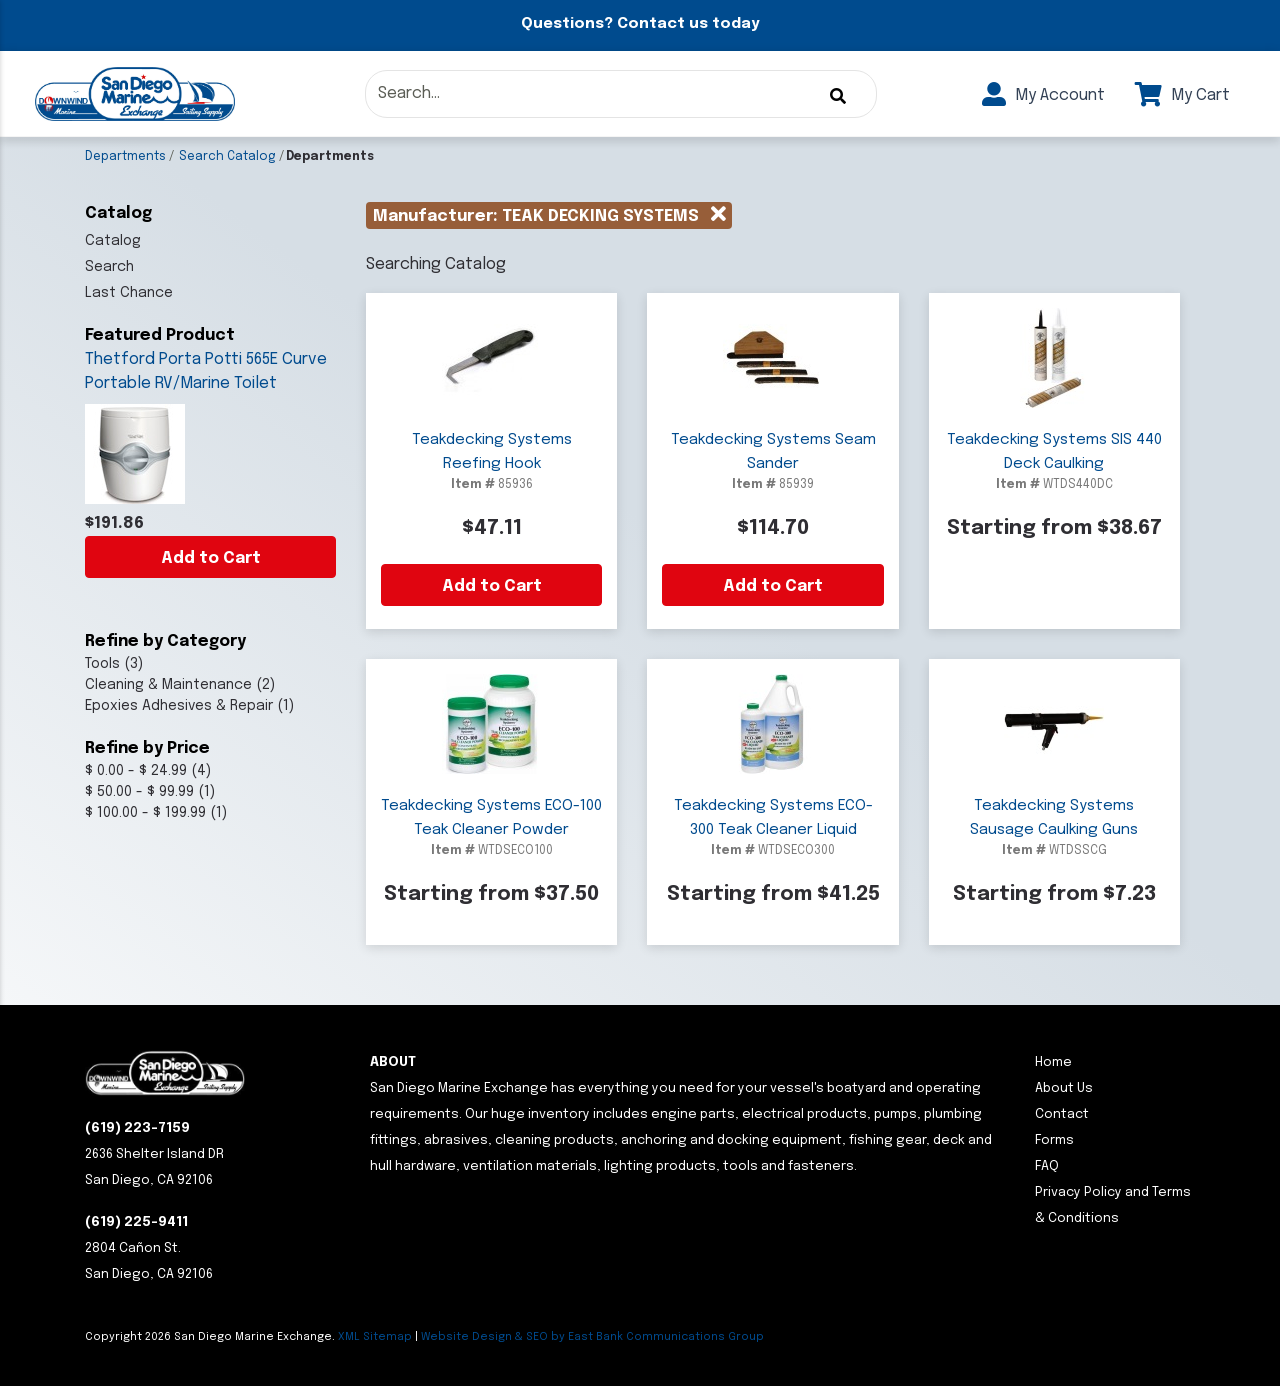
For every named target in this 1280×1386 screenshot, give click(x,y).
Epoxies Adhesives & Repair (179, 706)
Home (1053, 1062)
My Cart (1182, 95)
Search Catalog (227, 157)
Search (109, 267)
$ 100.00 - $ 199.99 (145, 813)
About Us (1064, 1088)
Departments (125, 157)
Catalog (113, 241)
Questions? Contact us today (640, 24)
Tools (102, 664)
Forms (1054, 1140)
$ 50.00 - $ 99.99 (139, 792)
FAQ (1047, 1166)
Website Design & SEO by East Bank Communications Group (592, 1337)
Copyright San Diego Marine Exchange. (211, 1337)
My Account (1043, 95)
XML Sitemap (375, 1337)
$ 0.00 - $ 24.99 (136, 771)
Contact (1062, 1114)
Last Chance (129, 293)
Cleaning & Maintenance (168, 685)
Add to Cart (211, 558)
